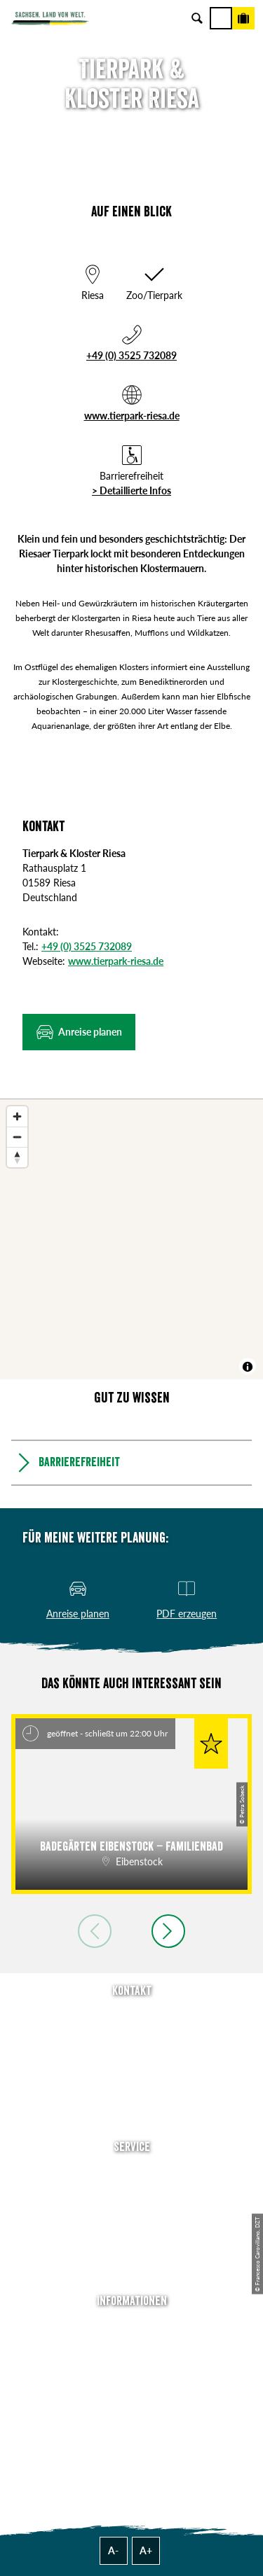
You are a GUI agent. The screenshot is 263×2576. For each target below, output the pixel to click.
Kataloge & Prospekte (132, 2251)
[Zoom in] (17, 1116)
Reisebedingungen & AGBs (131, 2425)
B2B (132, 2232)
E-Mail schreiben (131, 2036)
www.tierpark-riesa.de (132, 416)
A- (113, 2550)
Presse (132, 2212)
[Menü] (221, 18)
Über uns (131, 2327)
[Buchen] (243, 18)
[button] (78, 1032)
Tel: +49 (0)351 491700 (131, 2016)
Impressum (132, 2366)
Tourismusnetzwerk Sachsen (131, 2405)
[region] (131, 1239)
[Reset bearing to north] (17, 1157)
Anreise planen (131, 2173)
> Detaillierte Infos (131, 490)
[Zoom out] (17, 1137)
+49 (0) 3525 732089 (131, 355)
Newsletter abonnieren (132, 2193)
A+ (146, 2550)
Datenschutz (131, 2386)
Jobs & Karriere (132, 2347)
